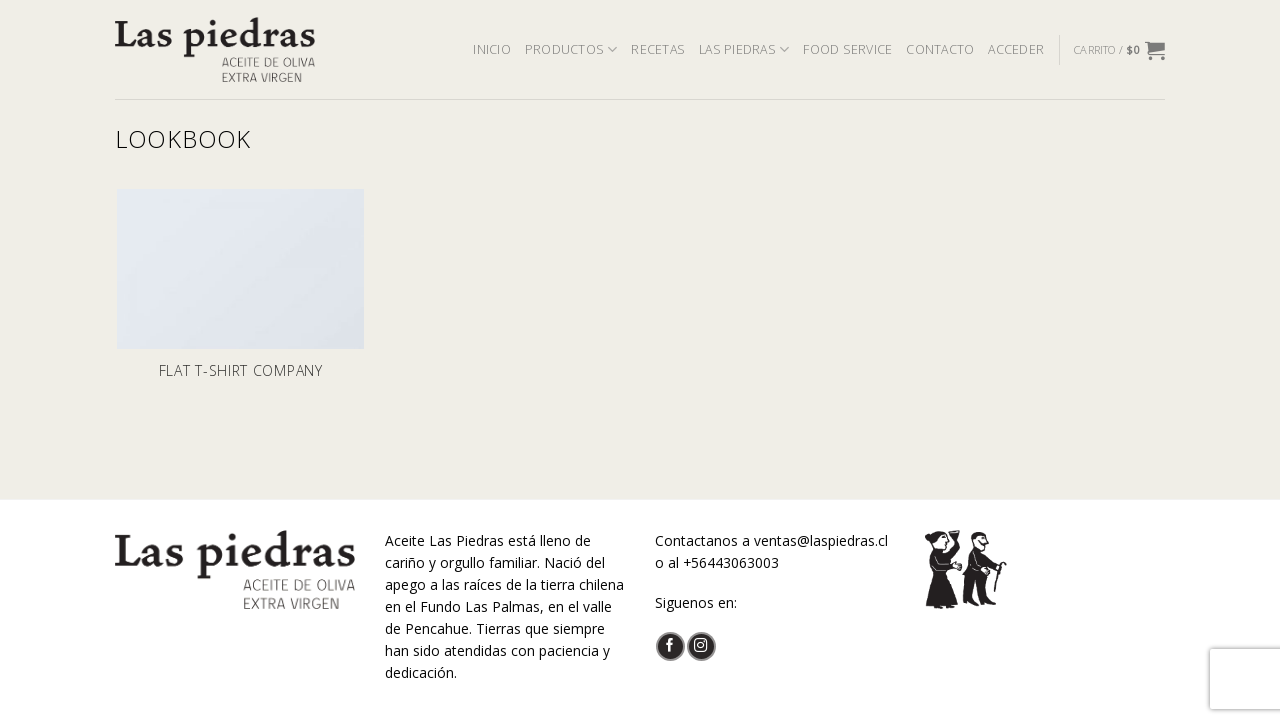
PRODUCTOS (571, 49)
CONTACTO (940, 49)
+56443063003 (731, 562)
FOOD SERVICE (847, 49)
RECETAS (658, 49)
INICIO (492, 49)
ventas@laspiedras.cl (821, 540)
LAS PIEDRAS (744, 49)
